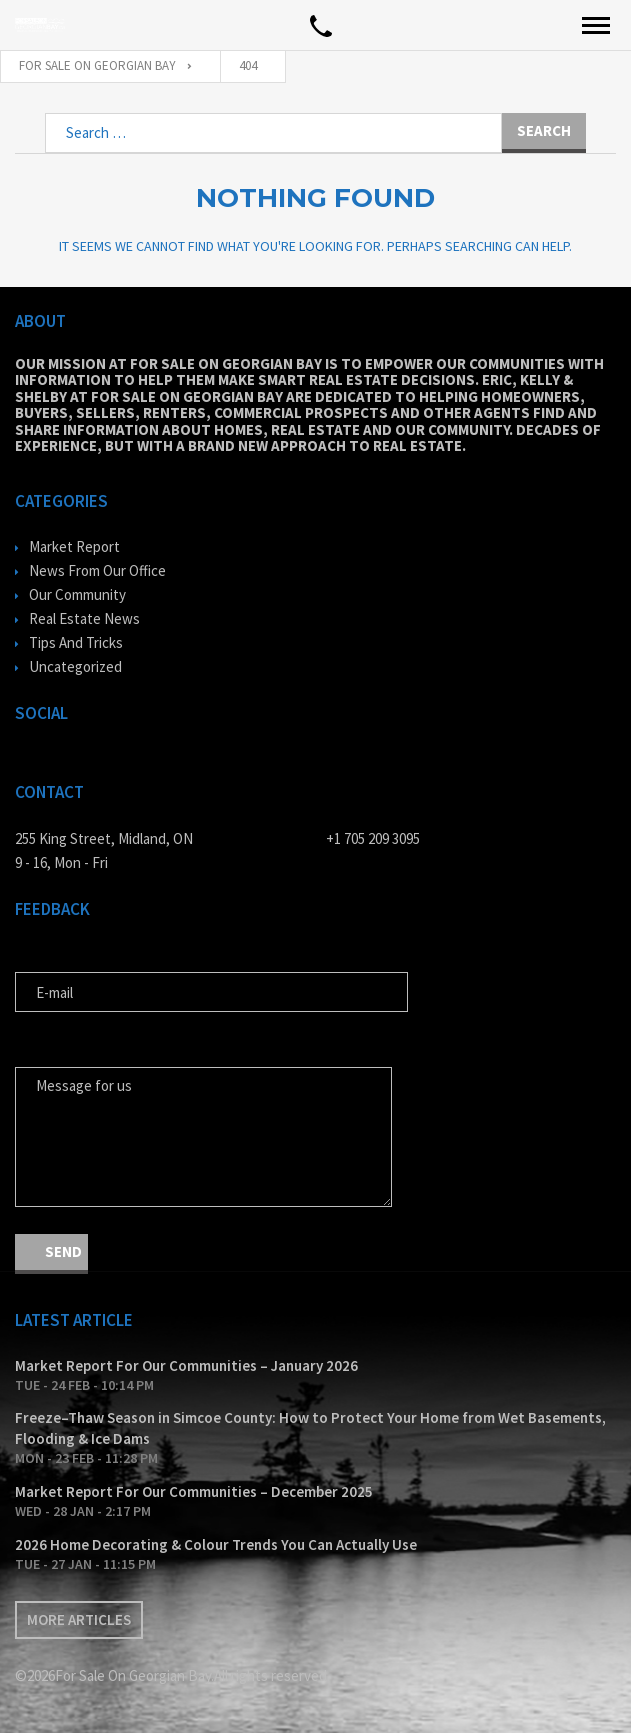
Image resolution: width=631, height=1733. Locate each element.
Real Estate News (84, 618)
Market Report (74, 546)
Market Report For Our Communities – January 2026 (186, 1365)
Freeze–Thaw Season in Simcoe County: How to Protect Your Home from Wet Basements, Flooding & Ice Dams (310, 1428)
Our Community (77, 594)
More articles (79, 1619)
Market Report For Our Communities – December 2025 (194, 1491)
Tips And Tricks (76, 642)
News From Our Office (97, 570)
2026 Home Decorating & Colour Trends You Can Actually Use (216, 1544)
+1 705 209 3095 (373, 838)
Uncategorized (75, 666)
